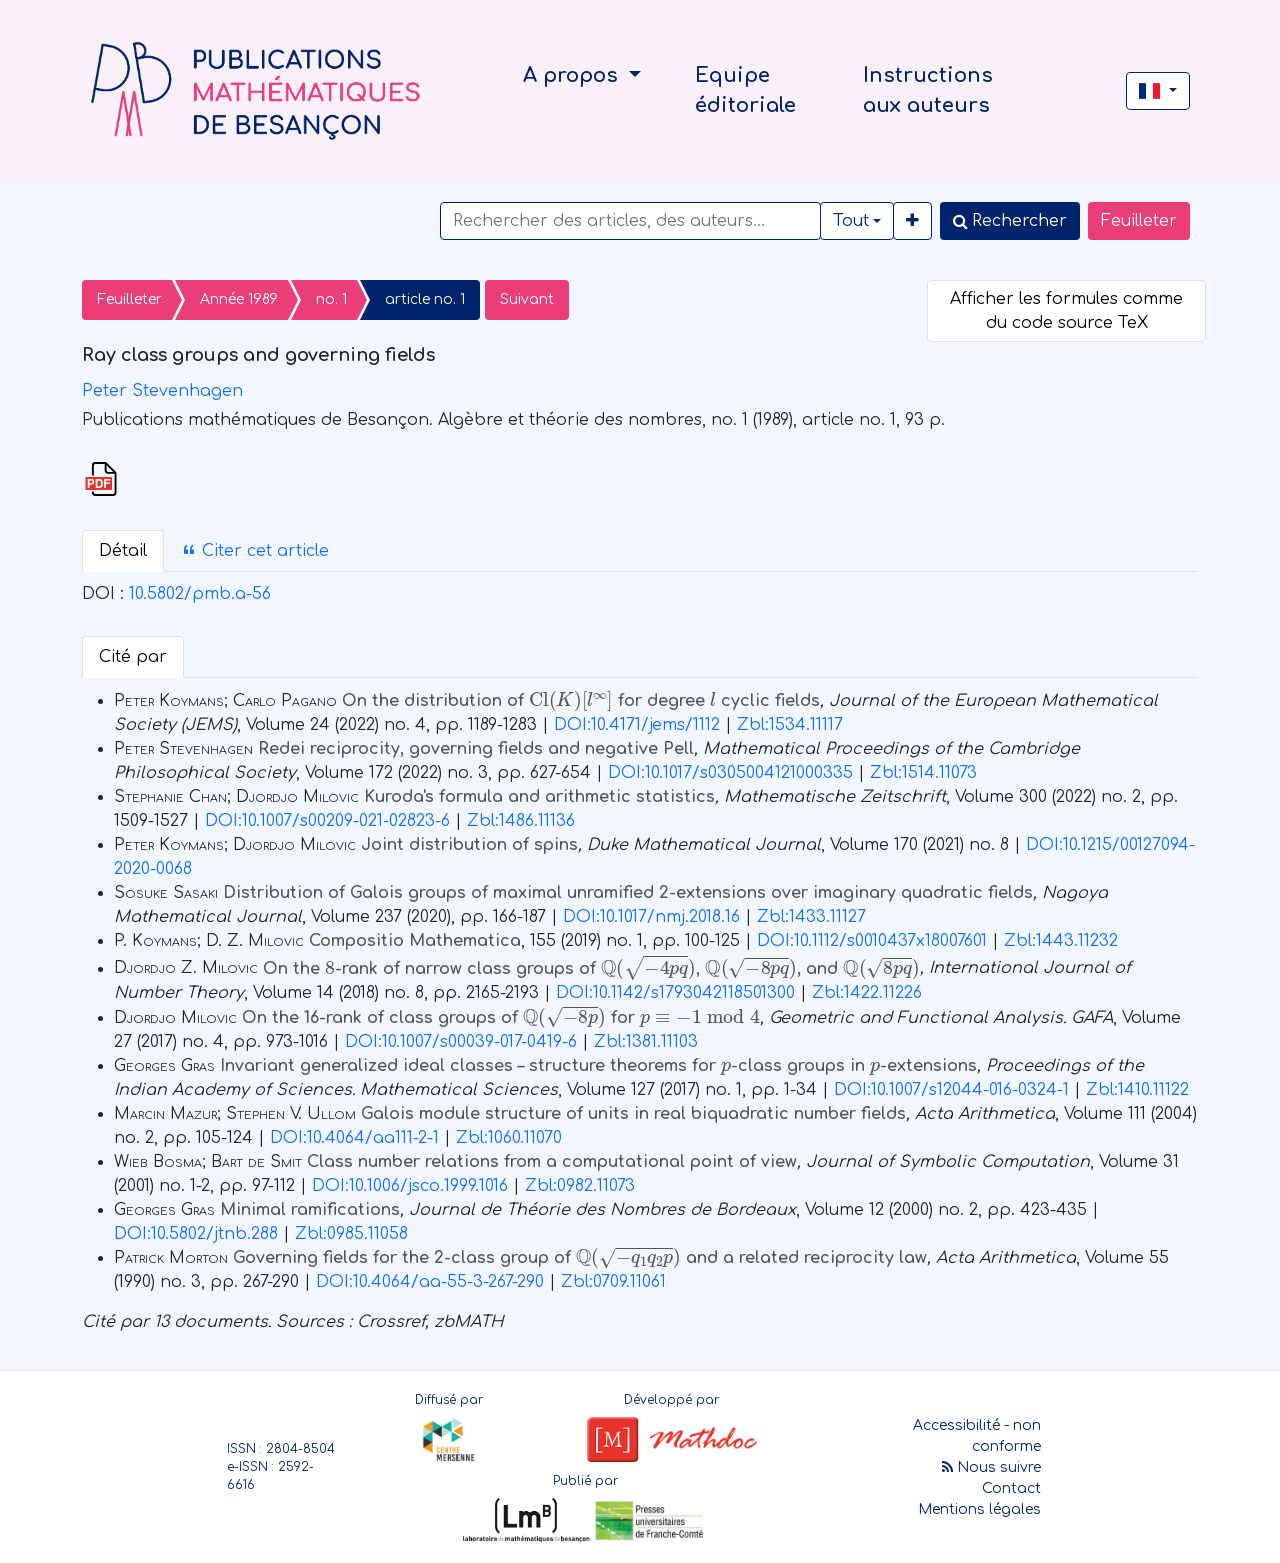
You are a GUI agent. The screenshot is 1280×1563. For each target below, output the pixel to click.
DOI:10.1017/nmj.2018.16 (651, 917)
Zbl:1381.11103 (646, 1042)
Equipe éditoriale (745, 90)
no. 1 (331, 299)
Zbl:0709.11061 (613, 1282)
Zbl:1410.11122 (1137, 1090)
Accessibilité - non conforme (977, 1436)
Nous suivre (991, 1467)
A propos (573, 75)
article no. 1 (425, 299)
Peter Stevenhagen (162, 391)
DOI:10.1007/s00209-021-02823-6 (327, 821)
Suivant (527, 299)
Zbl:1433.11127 (811, 917)
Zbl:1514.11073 (923, 773)
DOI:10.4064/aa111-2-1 (354, 1138)
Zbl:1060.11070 (509, 1138)
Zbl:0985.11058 (351, 1234)
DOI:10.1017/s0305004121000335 (730, 773)
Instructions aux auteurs (928, 90)
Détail (123, 551)
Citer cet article (255, 551)
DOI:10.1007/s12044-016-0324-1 (951, 1090)
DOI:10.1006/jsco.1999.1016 (410, 1186)
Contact (1011, 1488)
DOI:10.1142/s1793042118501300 (675, 993)
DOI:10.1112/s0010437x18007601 (872, 941)
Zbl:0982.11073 (580, 1186)
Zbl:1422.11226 (867, 993)
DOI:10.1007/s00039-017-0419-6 (461, 1042)
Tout (851, 221)
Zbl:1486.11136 (521, 821)
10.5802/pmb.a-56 (200, 594)
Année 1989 (239, 299)
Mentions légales (979, 1509)
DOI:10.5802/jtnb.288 (196, 1234)
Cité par (133, 657)
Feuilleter (1139, 221)
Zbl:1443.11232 (1061, 941)
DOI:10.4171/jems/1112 (637, 725)
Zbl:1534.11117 (790, 725)
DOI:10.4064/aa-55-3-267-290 (430, 1282)
